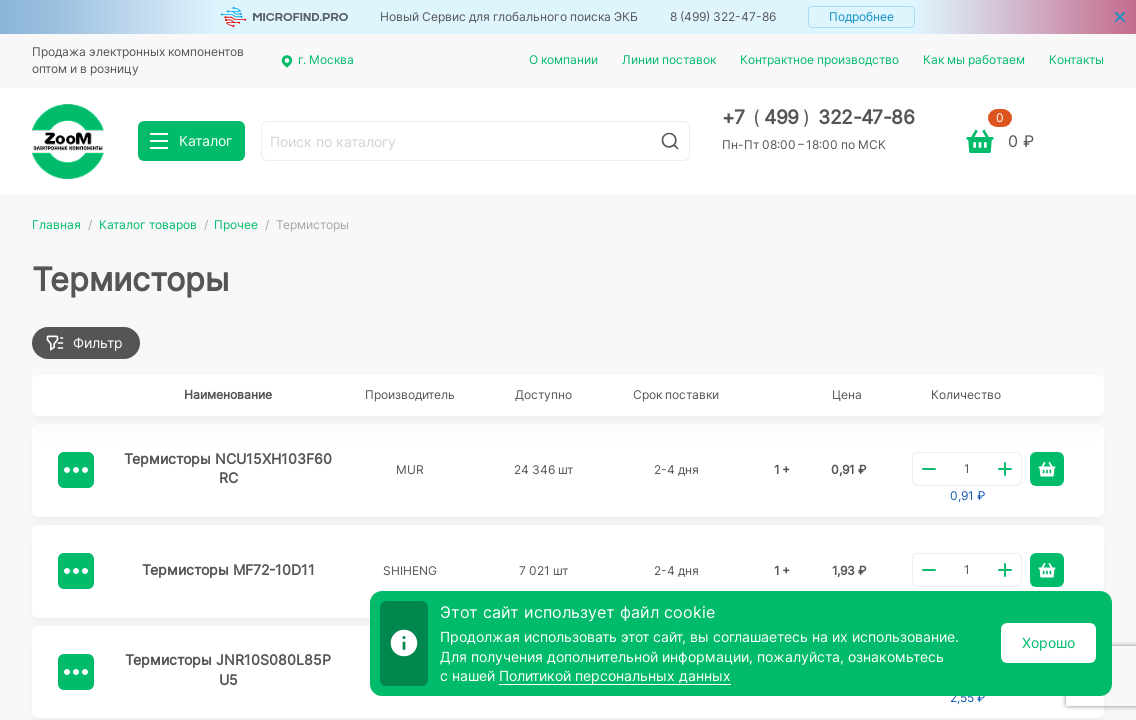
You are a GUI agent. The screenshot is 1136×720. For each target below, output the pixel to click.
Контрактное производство (819, 59)
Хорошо (1048, 642)
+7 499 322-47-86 (818, 117)
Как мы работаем (974, 59)
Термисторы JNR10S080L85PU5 (228, 669)
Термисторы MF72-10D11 (228, 569)
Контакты (1076, 59)
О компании (563, 59)
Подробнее (861, 16)
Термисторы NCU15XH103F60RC (228, 468)
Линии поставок (669, 59)
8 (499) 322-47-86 (723, 16)
